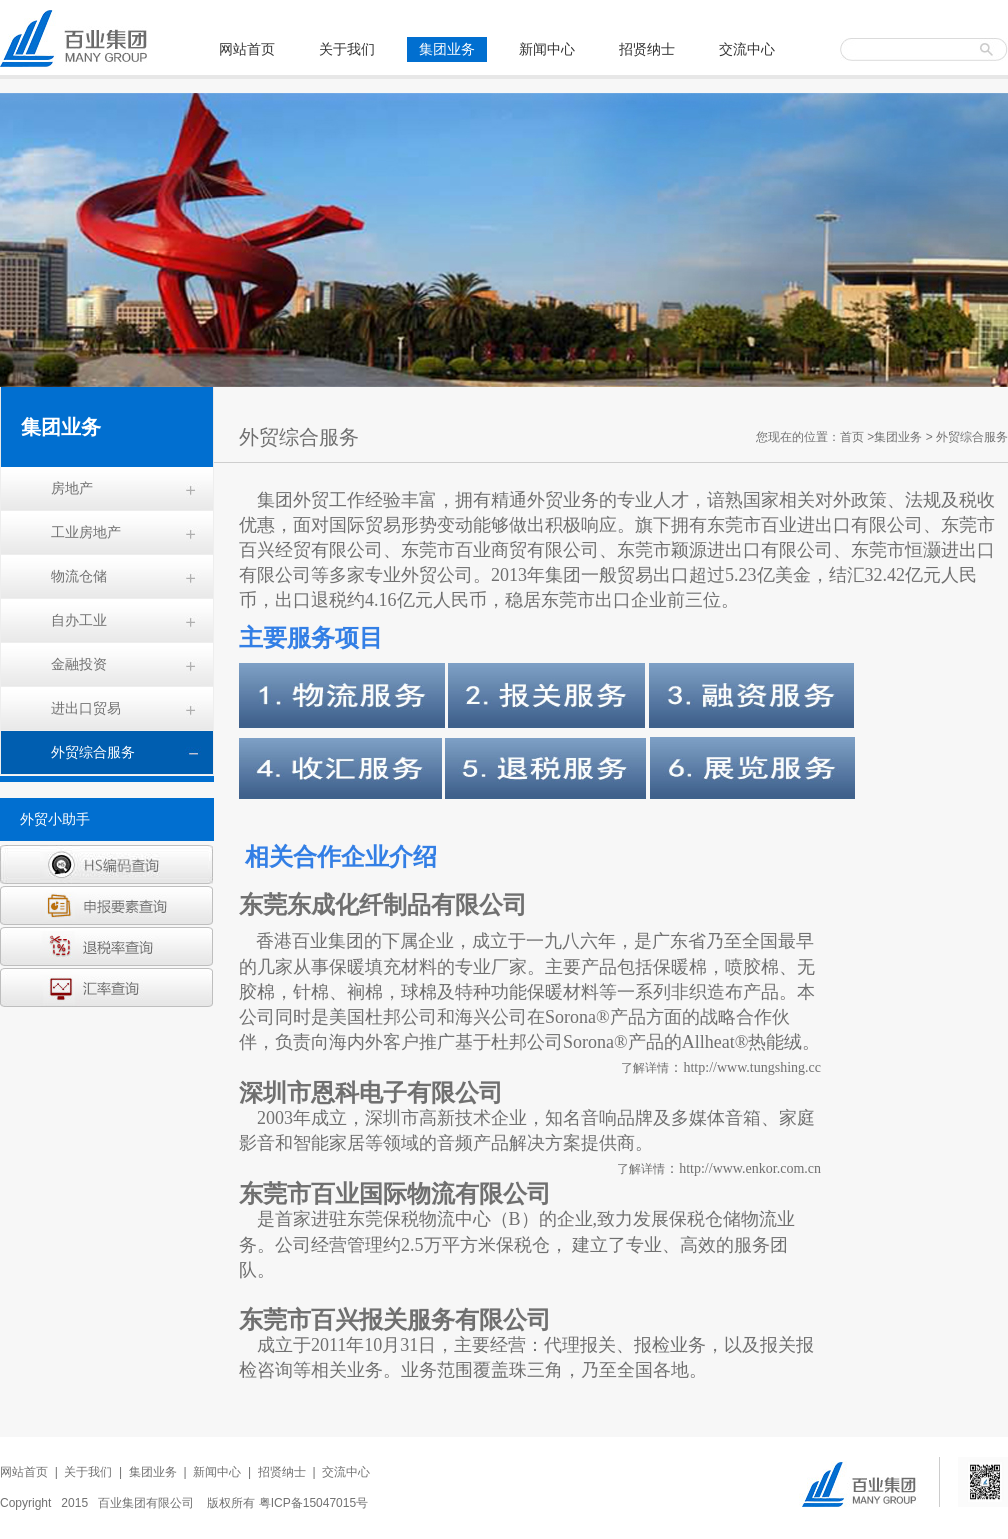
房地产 (72, 488)
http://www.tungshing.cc (752, 1067)
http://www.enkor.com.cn (750, 1168)
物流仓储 (79, 576)
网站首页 (247, 49)
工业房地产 (86, 532)
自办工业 (79, 620)
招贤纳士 (647, 49)
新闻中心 (547, 49)
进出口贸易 (86, 708)
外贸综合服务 (93, 752)
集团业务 (447, 49)
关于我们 (347, 49)
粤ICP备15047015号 (313, 1503)
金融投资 (79, 664)
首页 (852, 437)
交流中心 (747, 49)
